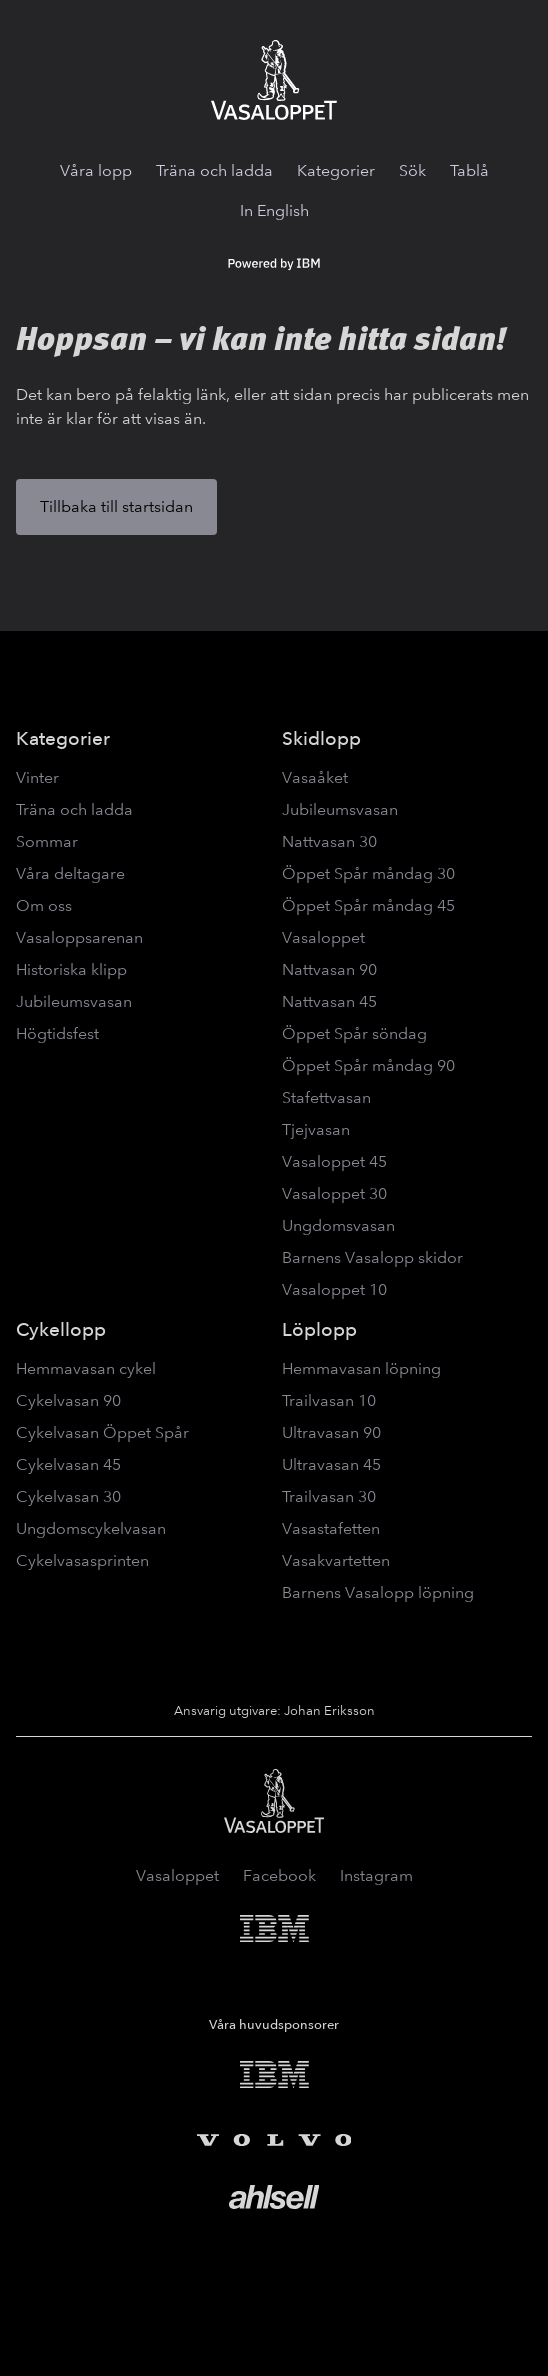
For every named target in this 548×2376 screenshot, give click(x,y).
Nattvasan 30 (329, 841)
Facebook (279, 1875)
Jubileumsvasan (74, 1001)
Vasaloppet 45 (334, 1161)
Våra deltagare (70, 873)
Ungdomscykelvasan (91, 1528)
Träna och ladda (214, 170)
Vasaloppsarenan (79, 937)
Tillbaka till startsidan (116, 506)
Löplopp (319, 1329)
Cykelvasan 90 (68, 1400)
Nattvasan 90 (329, 969)
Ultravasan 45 (331, 1464)
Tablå (469, 170)
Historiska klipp (71, 969)
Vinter (37, 777)
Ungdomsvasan (338, 1225)
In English (274, 210)
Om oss (44, 905)
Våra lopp (96, 170)
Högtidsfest (57, 1033)
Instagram (376, 1875)
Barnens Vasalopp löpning (378, 1592)
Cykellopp (61, 1329)
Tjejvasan (316, 1129)
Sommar (47, 841)
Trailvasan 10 (329, 1400)
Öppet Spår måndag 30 (368, 873)
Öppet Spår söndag (354, 1033)
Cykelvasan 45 (68, 1464)
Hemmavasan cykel (86, 1368)
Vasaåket (315, 777)
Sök (412, 170)
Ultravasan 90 (331, 1432)
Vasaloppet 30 (334, 1193)
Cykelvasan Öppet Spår (102, 1432)
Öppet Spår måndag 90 (368, 1065)
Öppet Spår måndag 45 (368, 905)
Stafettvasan (326, 1097)
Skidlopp (321, 738)
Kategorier (336, 170)
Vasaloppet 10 (334, 1289)
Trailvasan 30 (329, 1496)
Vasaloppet (323, 937)
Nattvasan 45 (329, 1001)
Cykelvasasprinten (82, 1560)
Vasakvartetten (336, 1560)
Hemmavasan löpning (361, 1368)
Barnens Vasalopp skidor (372, 1257)
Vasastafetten (331, 1528)
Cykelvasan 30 (68, 1496)
